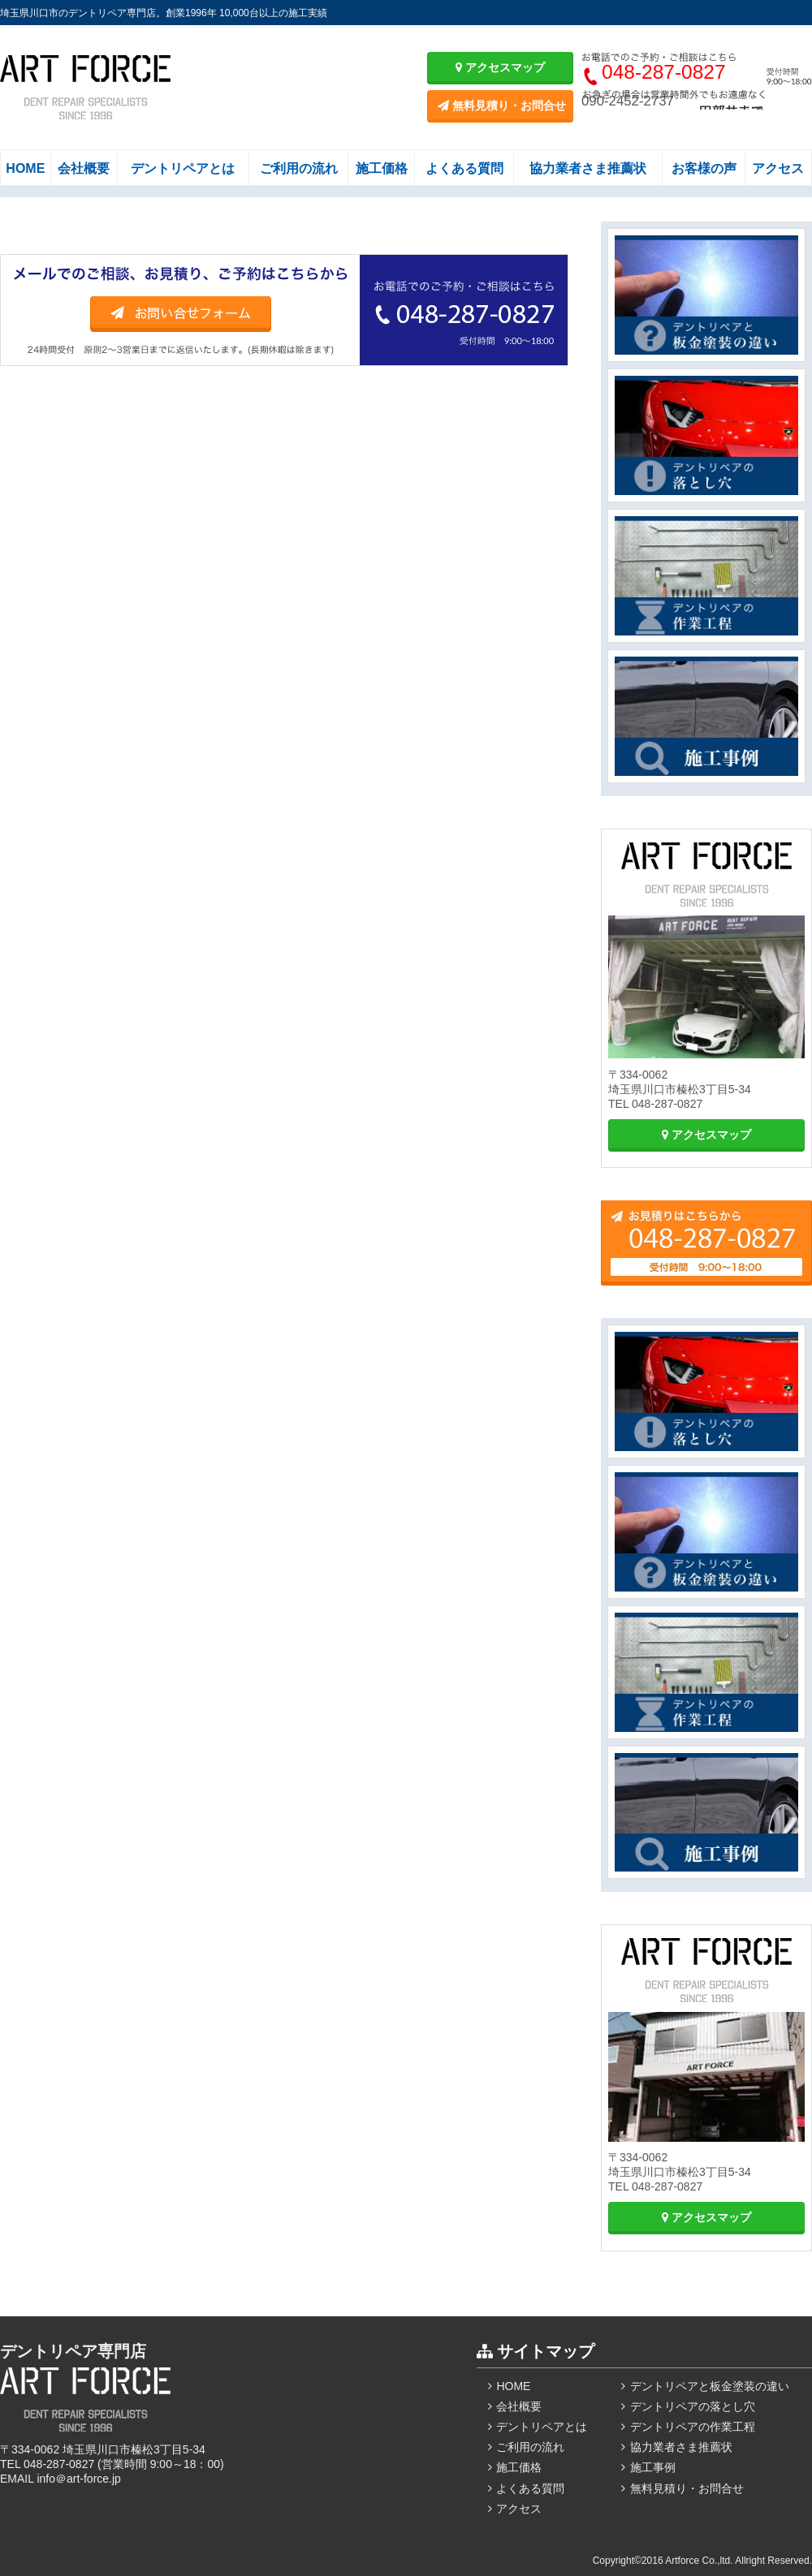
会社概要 (84, 168)
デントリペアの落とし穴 (692, 2406)
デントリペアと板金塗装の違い (709, 2386)
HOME (25, 168)
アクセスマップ (500, 67)
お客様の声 (704, 168)
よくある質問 (464, 168)
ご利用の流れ (299, 168)
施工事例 (653, 2467)
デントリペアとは (183, 168)
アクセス (778, 168)
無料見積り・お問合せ (502, 105)
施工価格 (382, 168)
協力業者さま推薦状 (587, 168)
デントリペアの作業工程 (692, 2426)
